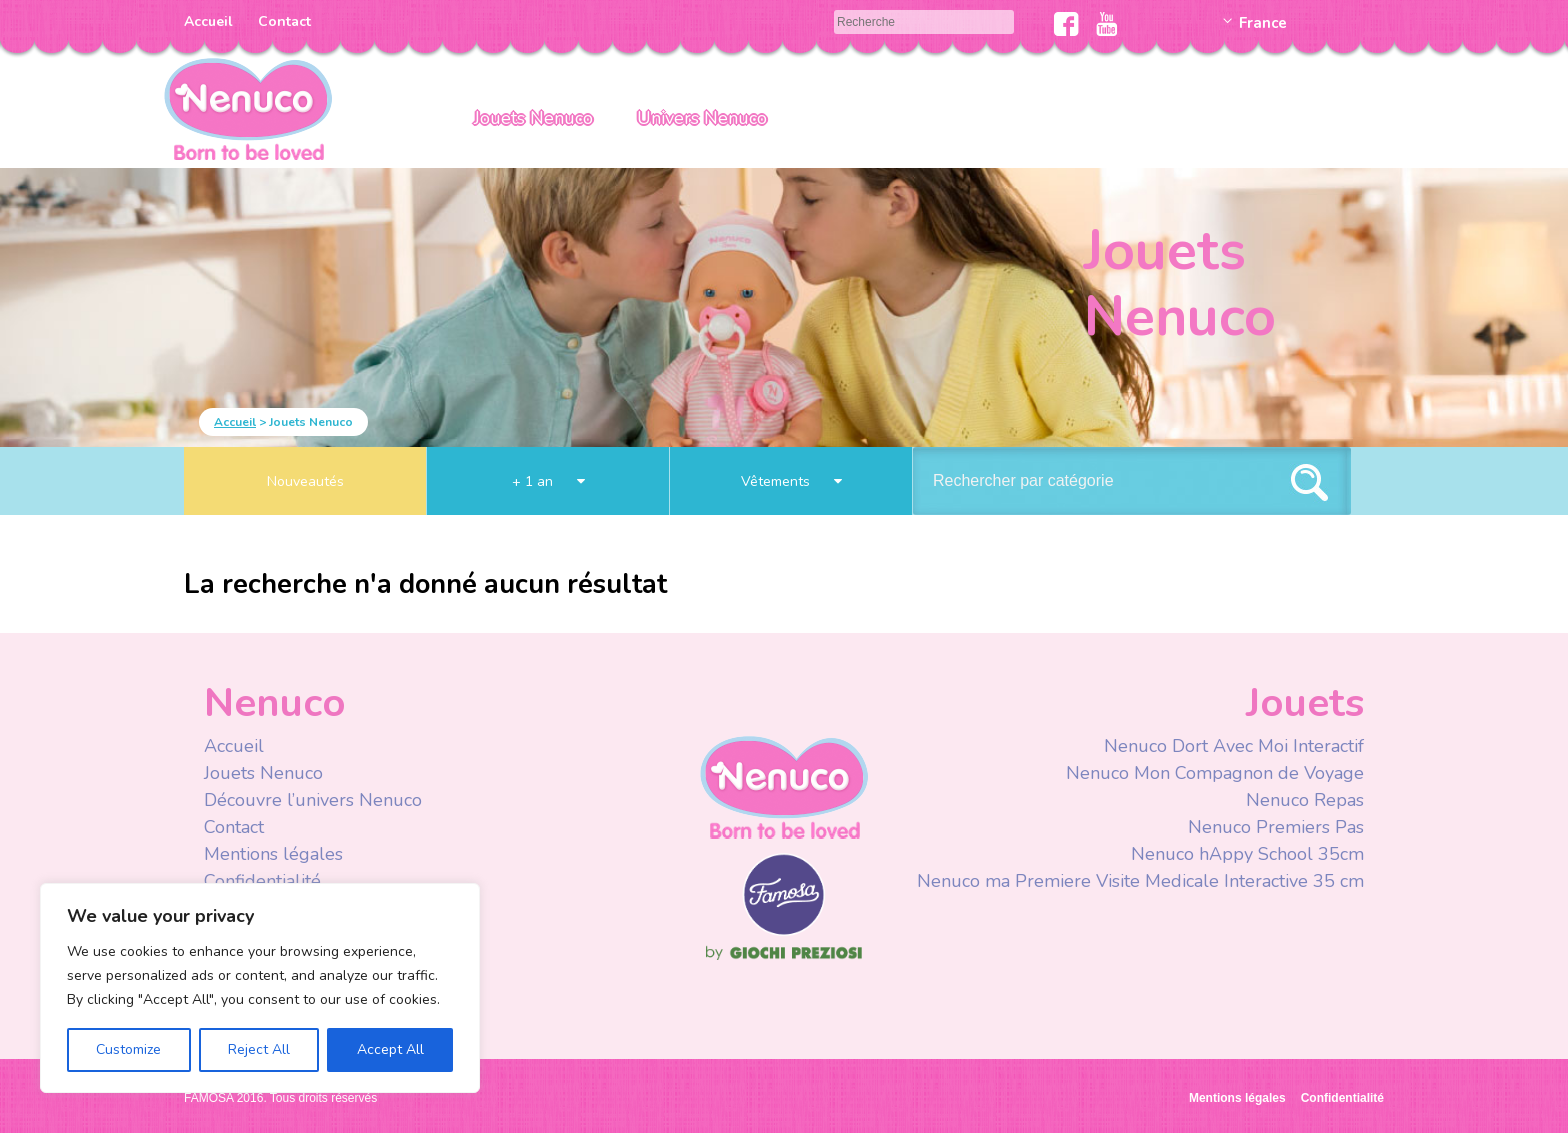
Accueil (208, 21)
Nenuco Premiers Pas (1276, 827)
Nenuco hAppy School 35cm (1247, 854)
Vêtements (791, 481)
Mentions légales (273, 854)
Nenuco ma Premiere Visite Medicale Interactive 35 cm (1140, 881)
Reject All (259, 1049)
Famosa (784, 931)
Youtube (1106, 24)
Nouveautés (305, 481)
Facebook (1066, 24)
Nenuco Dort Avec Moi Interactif (1234, 746)
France (1263, 23)
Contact (284, 21)
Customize (128, 1049)
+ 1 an (548, 481)
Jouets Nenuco (533, 118)
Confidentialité (262, 881)
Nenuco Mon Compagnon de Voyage (1215, 773)
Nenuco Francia (248, 107)
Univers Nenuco (702, 118)
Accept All (390, 1049)
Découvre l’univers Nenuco (313, 800)
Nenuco (784, 786)
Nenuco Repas (1305, 800)
